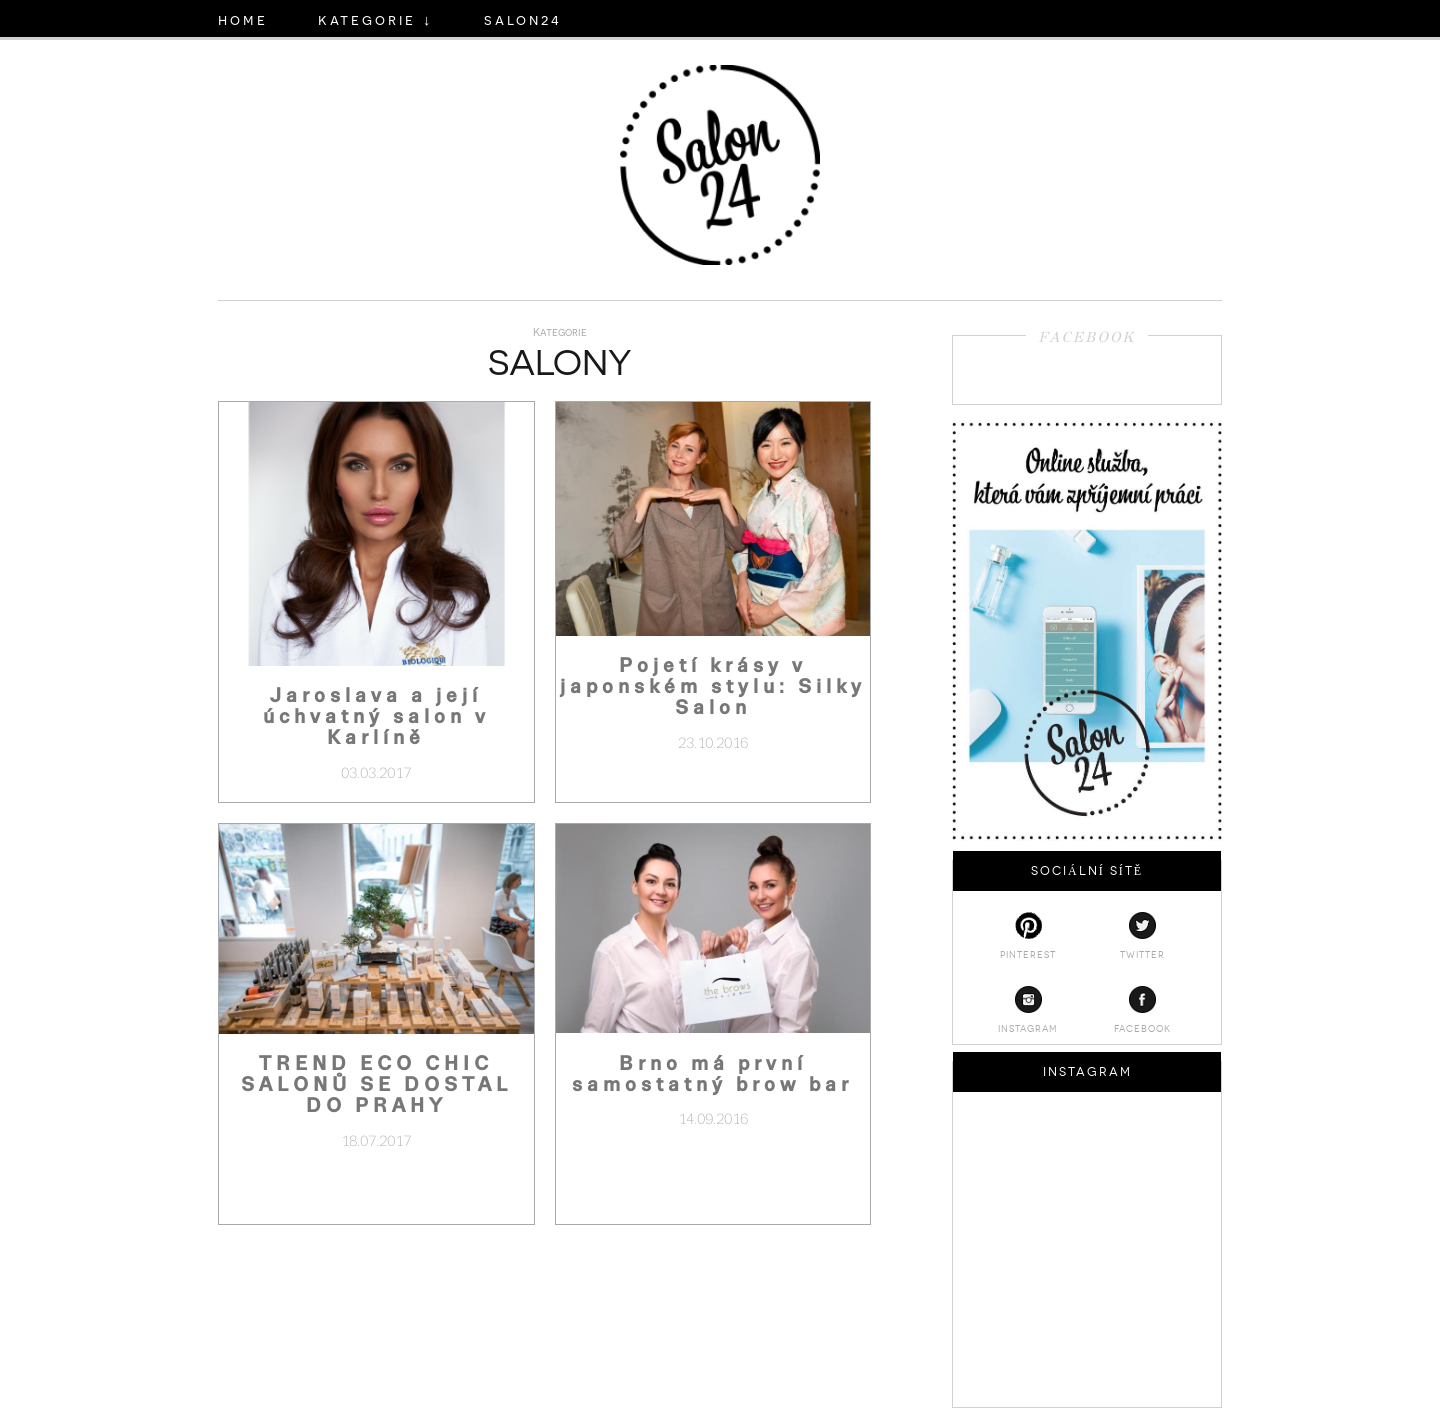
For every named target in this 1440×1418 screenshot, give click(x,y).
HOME (243, 19)
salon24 (523, 19)
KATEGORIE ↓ (376, 19)
